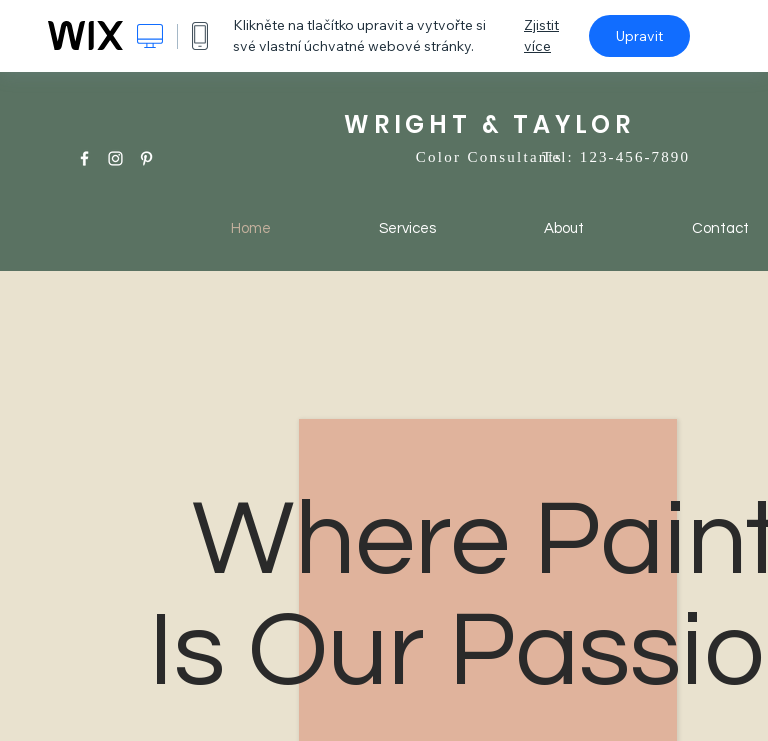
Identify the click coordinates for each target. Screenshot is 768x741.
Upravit (639, 36)
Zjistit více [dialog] (541, 35)
